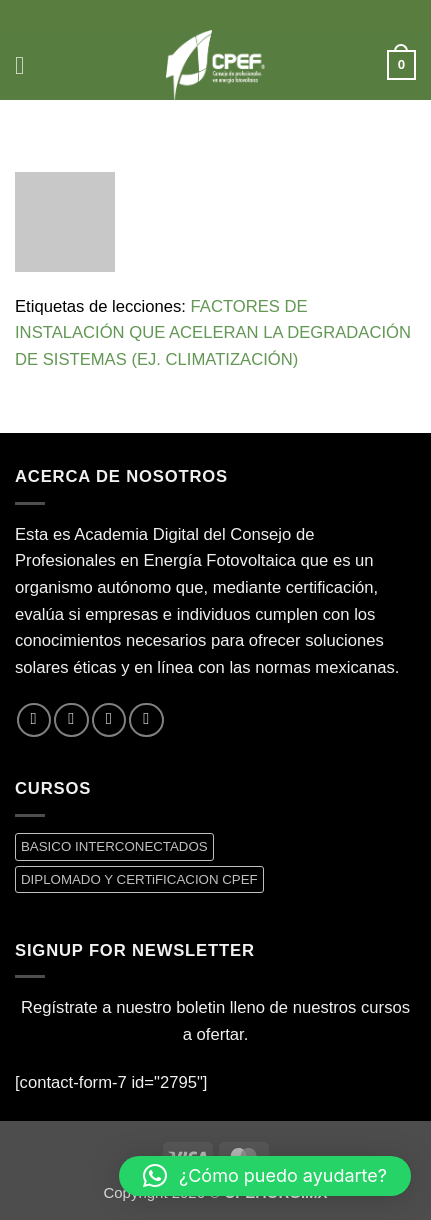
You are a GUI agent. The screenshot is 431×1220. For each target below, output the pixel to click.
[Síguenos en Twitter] (71, 720)
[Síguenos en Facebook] (34, 720)
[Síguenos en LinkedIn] (146, 720)
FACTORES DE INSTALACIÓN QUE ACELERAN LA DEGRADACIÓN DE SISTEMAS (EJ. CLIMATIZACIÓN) (213, 333)
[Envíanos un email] (109, 720)
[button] (27, 65)
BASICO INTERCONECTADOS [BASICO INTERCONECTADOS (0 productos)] (114, 846)
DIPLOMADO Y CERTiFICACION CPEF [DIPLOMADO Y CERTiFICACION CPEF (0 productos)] (139, 879)
